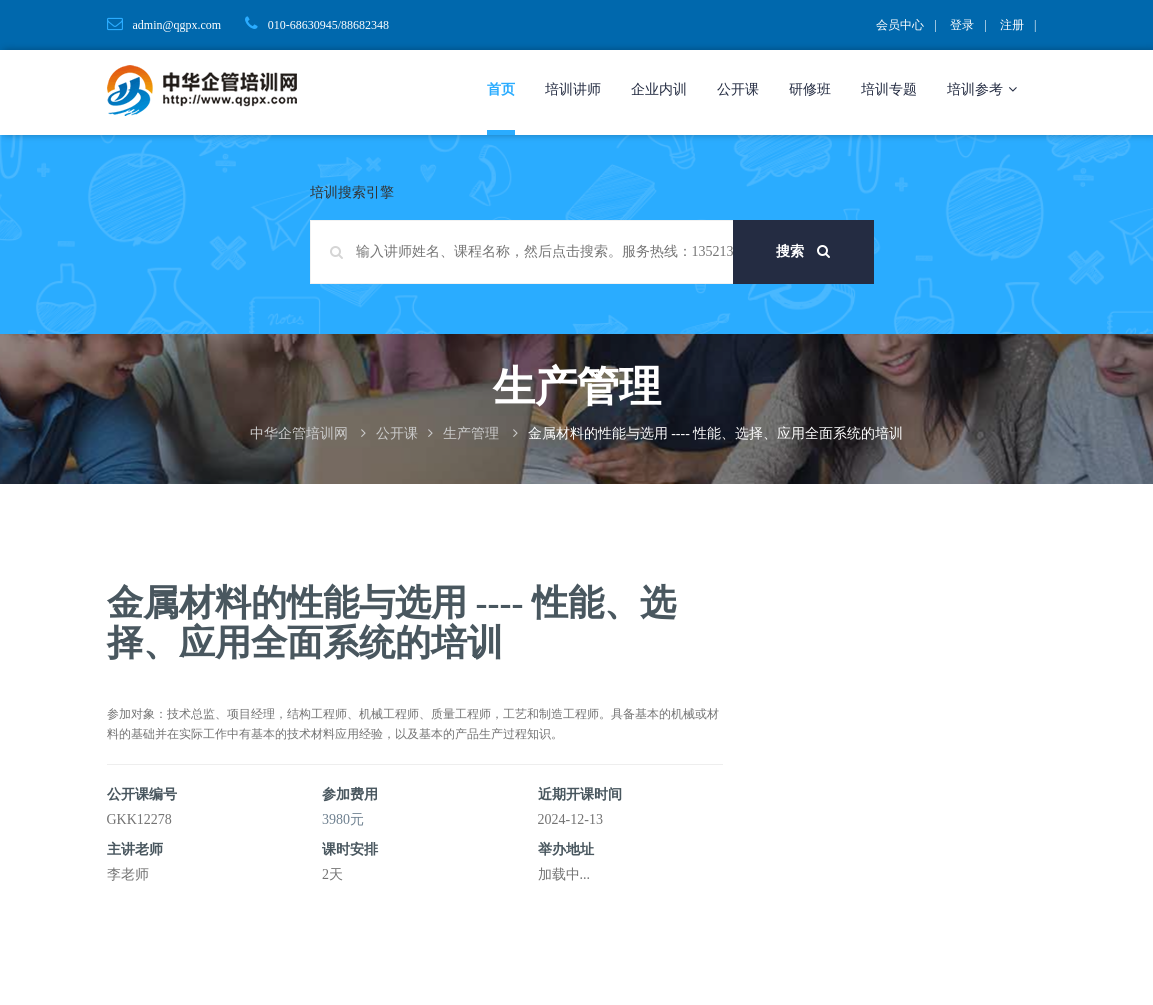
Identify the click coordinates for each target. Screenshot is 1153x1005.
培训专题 (889, 89)
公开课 (738, 89)
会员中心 (900, 25)
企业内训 (659, 89)
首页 (501, 89)
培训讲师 (573, 89)
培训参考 (982, 89)
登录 (962, 25)
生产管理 (471, 433)
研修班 (810, 89)
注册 (1012, 25)
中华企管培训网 (299, 433)
